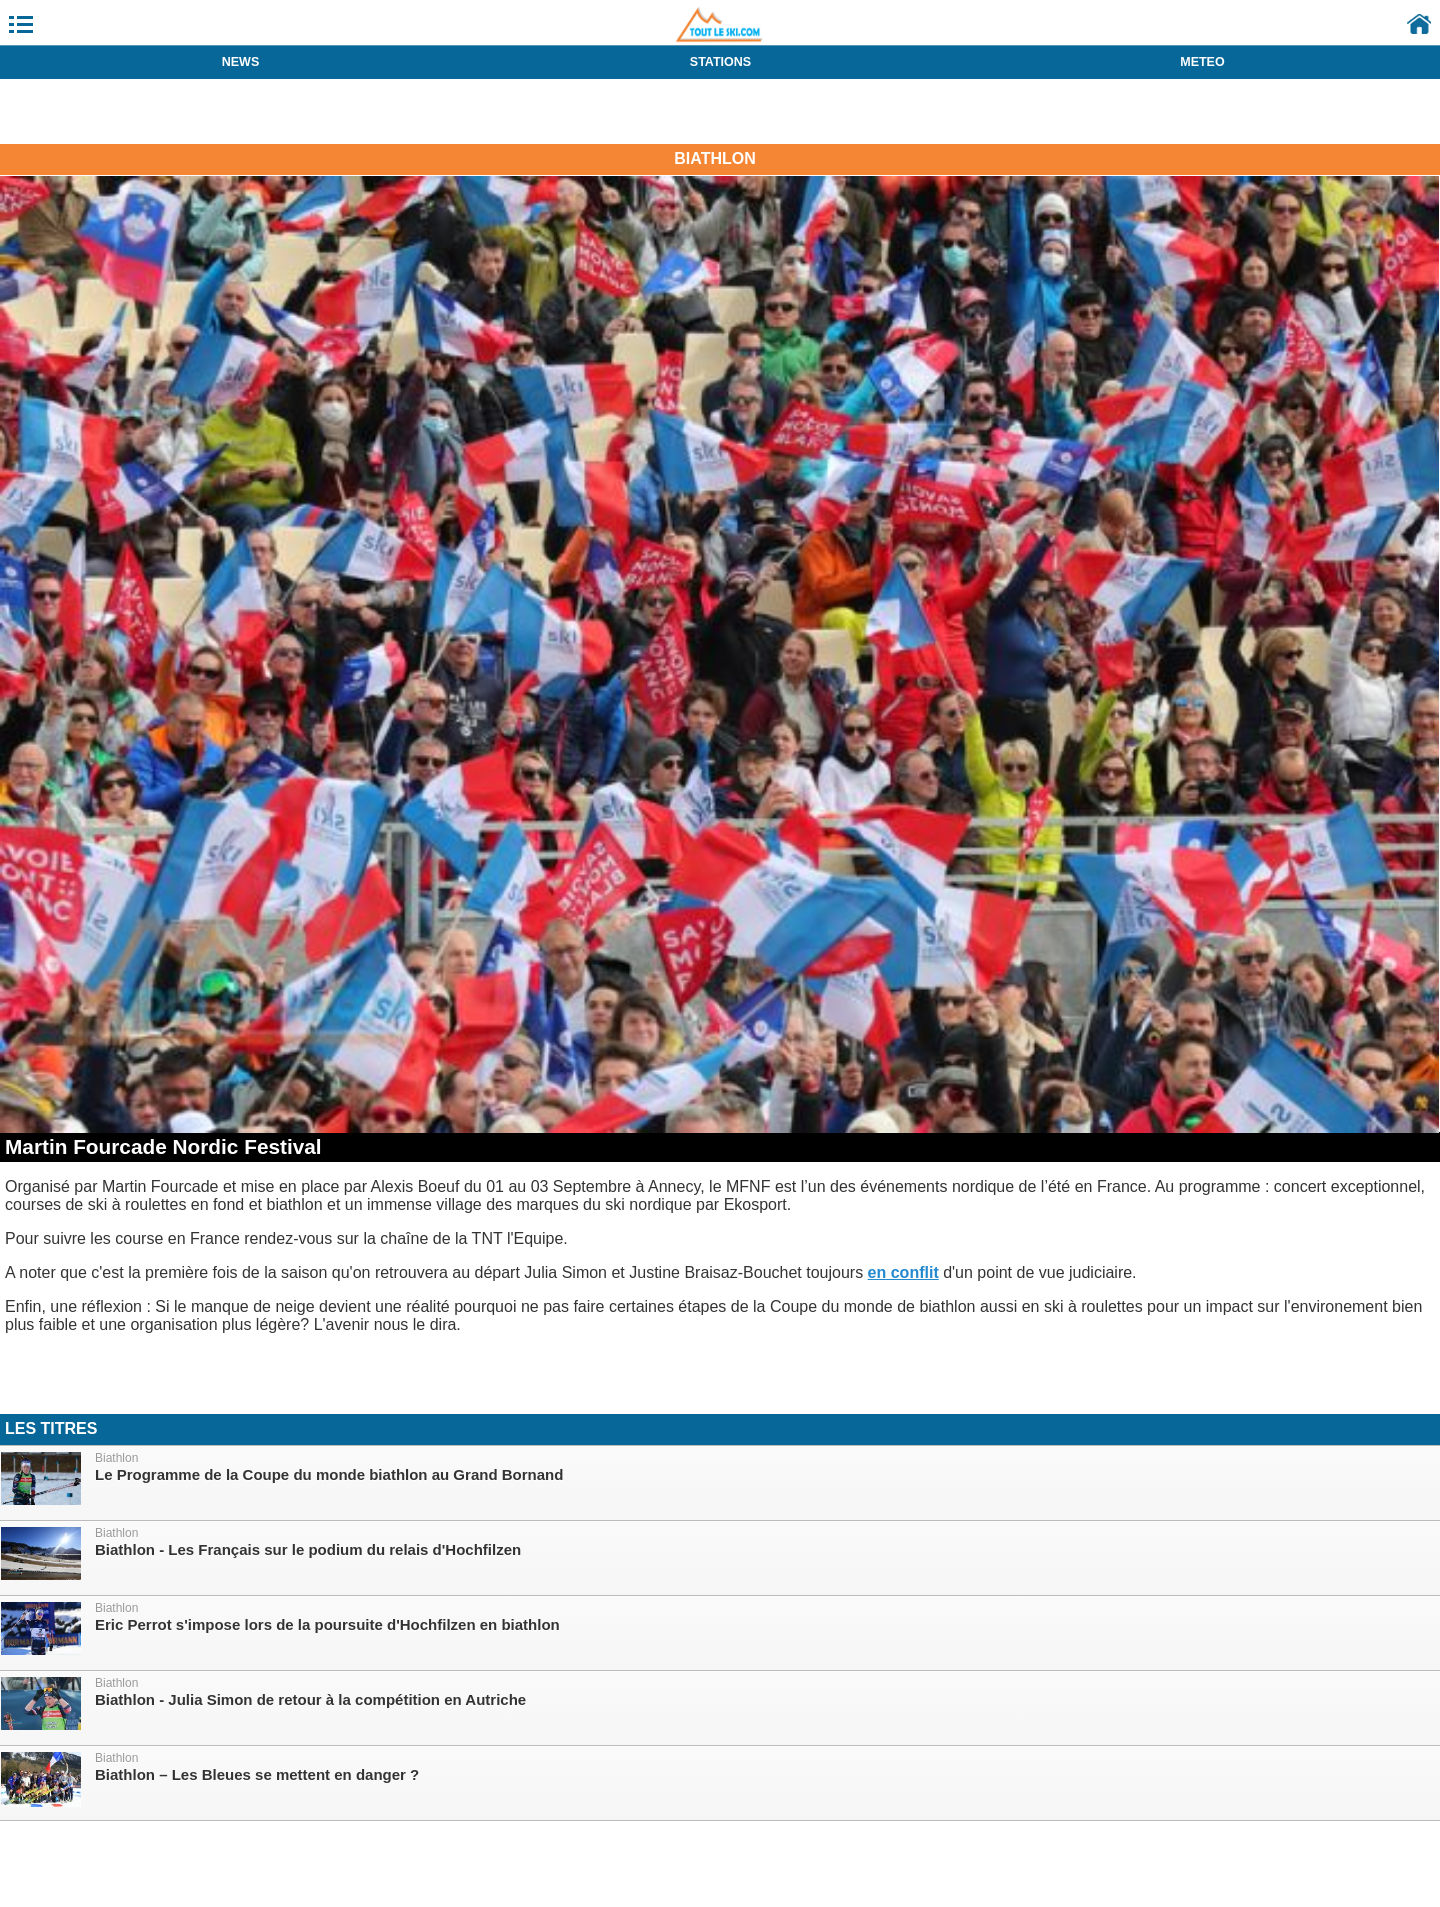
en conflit (903, 1272)
